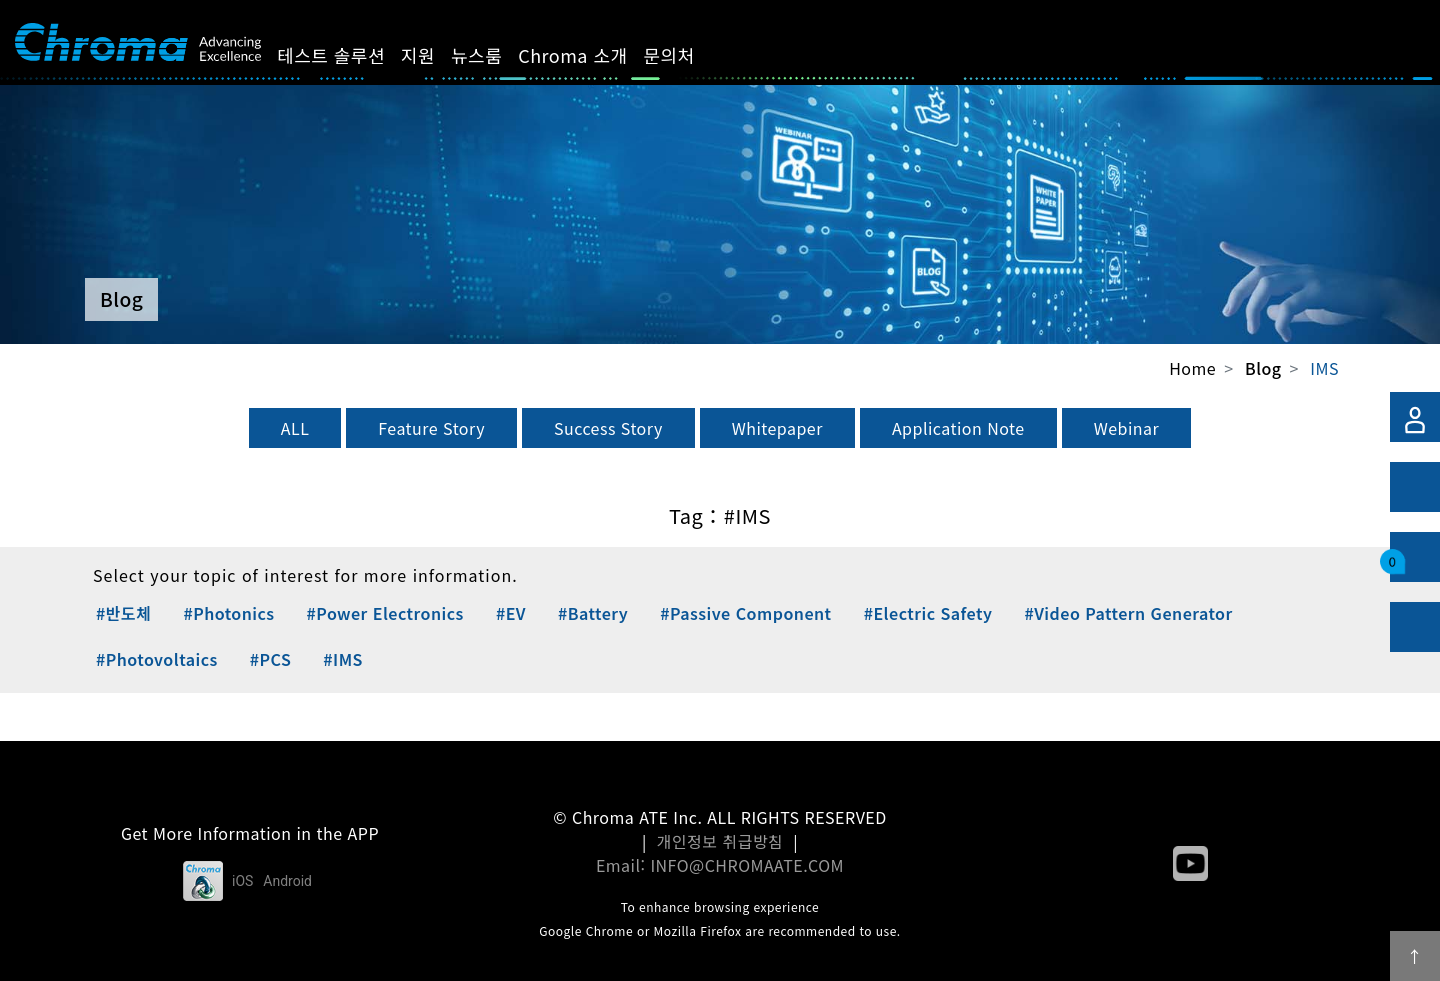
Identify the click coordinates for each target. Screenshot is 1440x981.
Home (1192, 368)
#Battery (593, 613)
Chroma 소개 (595, 55)
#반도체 (123, 613)
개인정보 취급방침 (720, 841)
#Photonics (228, 613)
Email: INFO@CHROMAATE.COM (720, 865)
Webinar (1127, 428)
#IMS (343, 659)
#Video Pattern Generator (1128, 613)
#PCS (270, 659)
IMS (1324, 368)
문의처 (691, 55)
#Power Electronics (385, 613)
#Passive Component (745, 613)
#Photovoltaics (157, 659)
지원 (441, 55)
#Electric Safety (928, 613)
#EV (511, 613)
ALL (295, 428)
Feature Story (431, 428)
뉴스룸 (499, 55)
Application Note (958, 428)
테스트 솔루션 (354, 55)
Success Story (608, 428)
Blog (1263, 368)
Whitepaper (777, 428)
